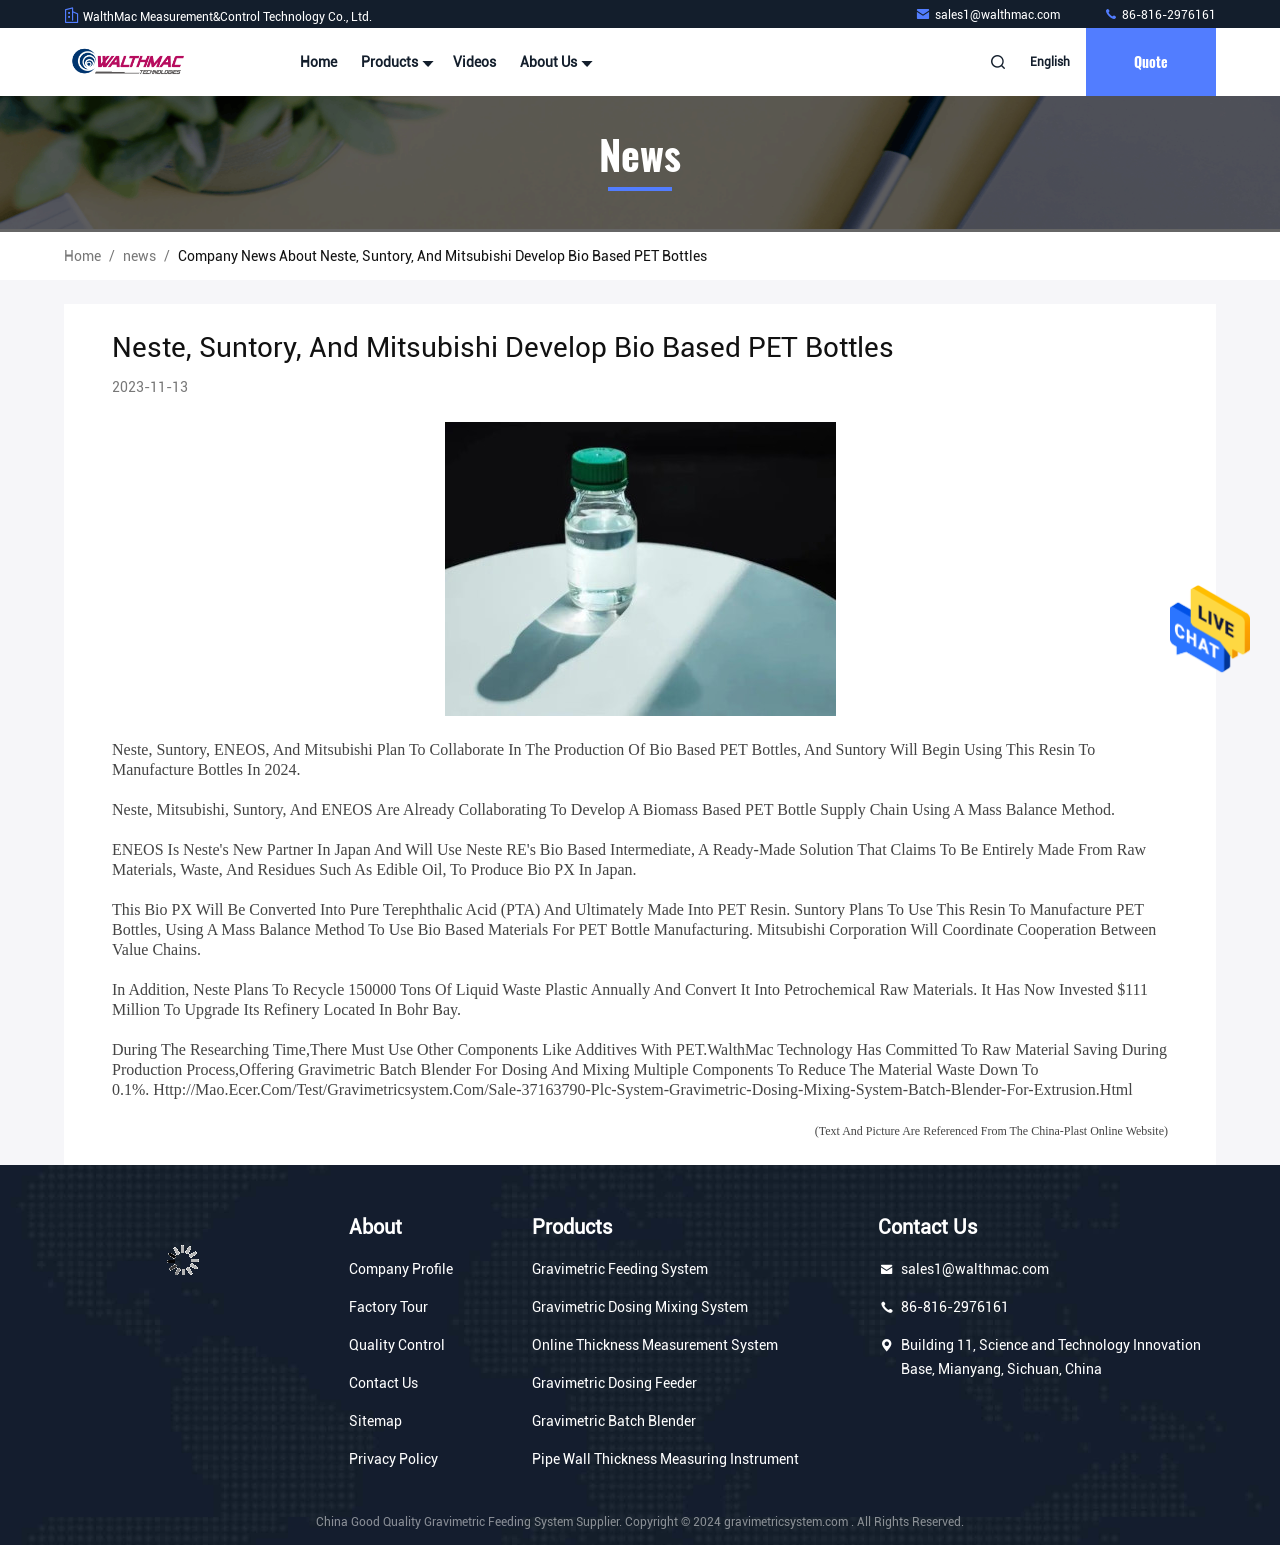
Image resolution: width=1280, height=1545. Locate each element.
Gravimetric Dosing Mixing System (640, 1307)
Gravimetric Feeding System (620, 1269)
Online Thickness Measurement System (655, 1345)
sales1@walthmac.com (989, 15)
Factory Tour (388, 1307)
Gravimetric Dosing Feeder (614, 1383)
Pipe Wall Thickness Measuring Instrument (665, 1459)
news (139, 256)
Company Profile (401, 1269)
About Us (554, 62)
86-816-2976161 (1159, 15)
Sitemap (375, 1421)
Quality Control (397, 1345)
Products (395, 62)
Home (318, 62)
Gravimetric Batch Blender (614, 1421)
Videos (474, 62)
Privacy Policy (393, 1459)
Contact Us (383, 1383)
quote (1151, 61)
